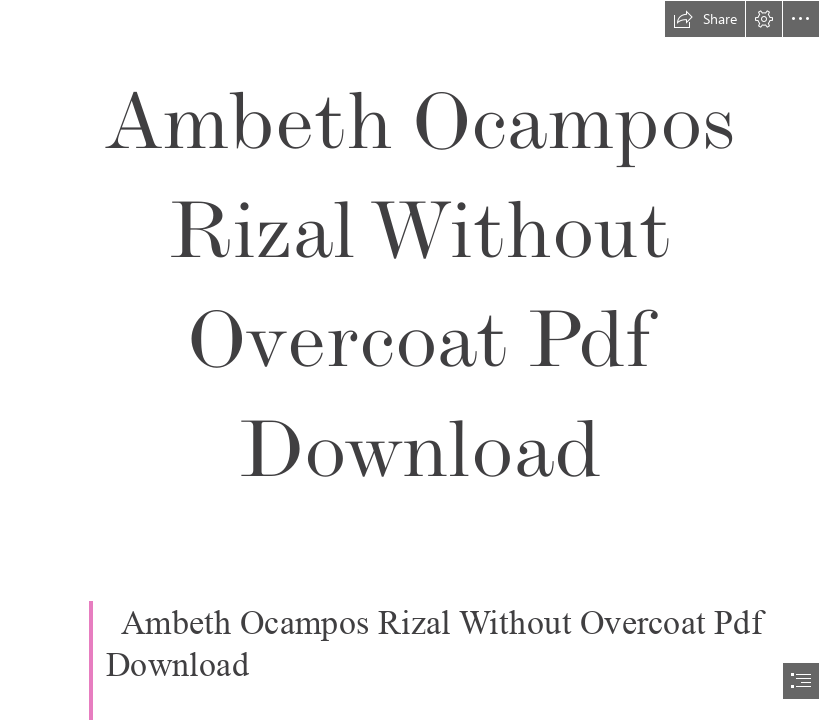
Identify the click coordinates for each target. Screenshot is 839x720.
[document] (419, 360)
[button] (705, 19)
